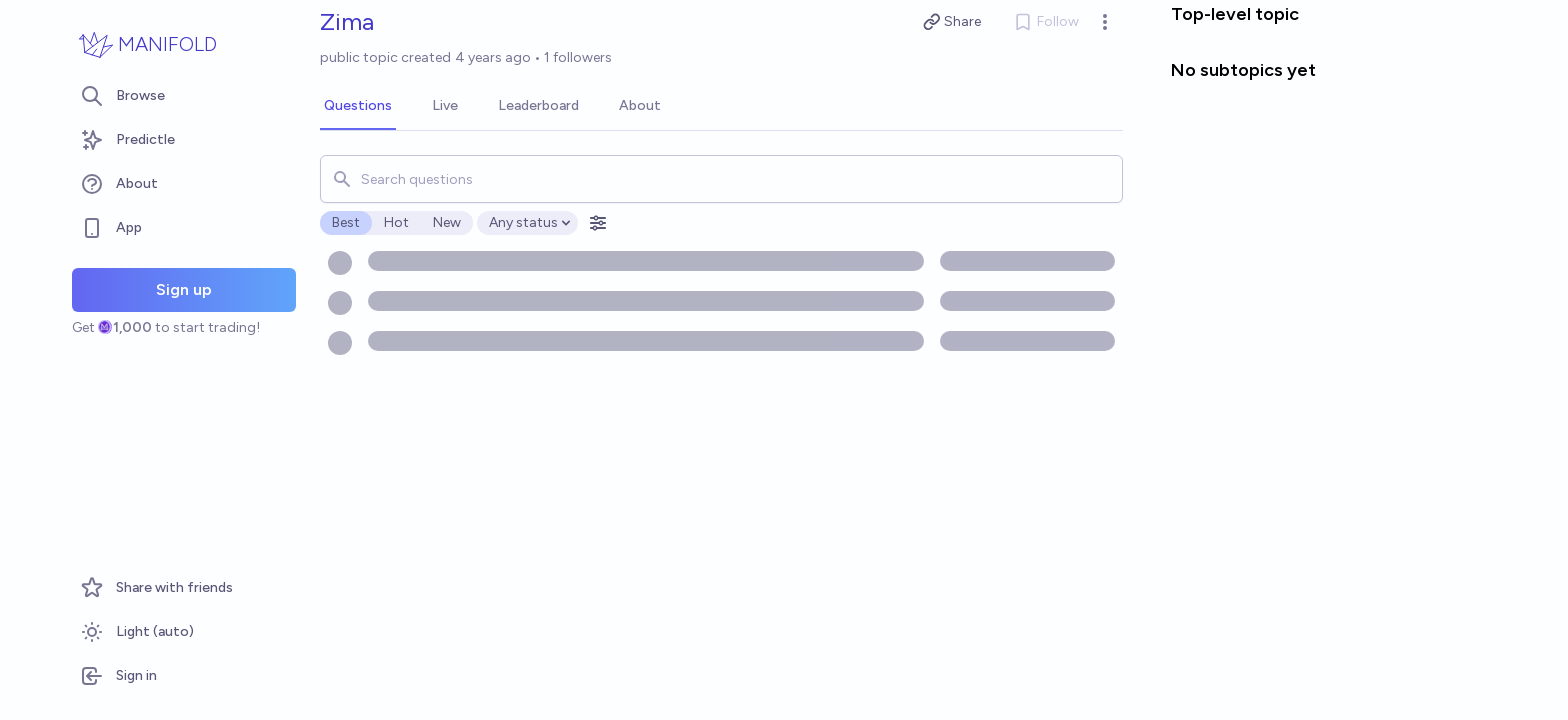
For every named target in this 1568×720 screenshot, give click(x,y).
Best (346, 222)
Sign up (184, 289)
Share (952, 22)
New (447, 222)
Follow (1046, 22)
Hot (396, 222)
